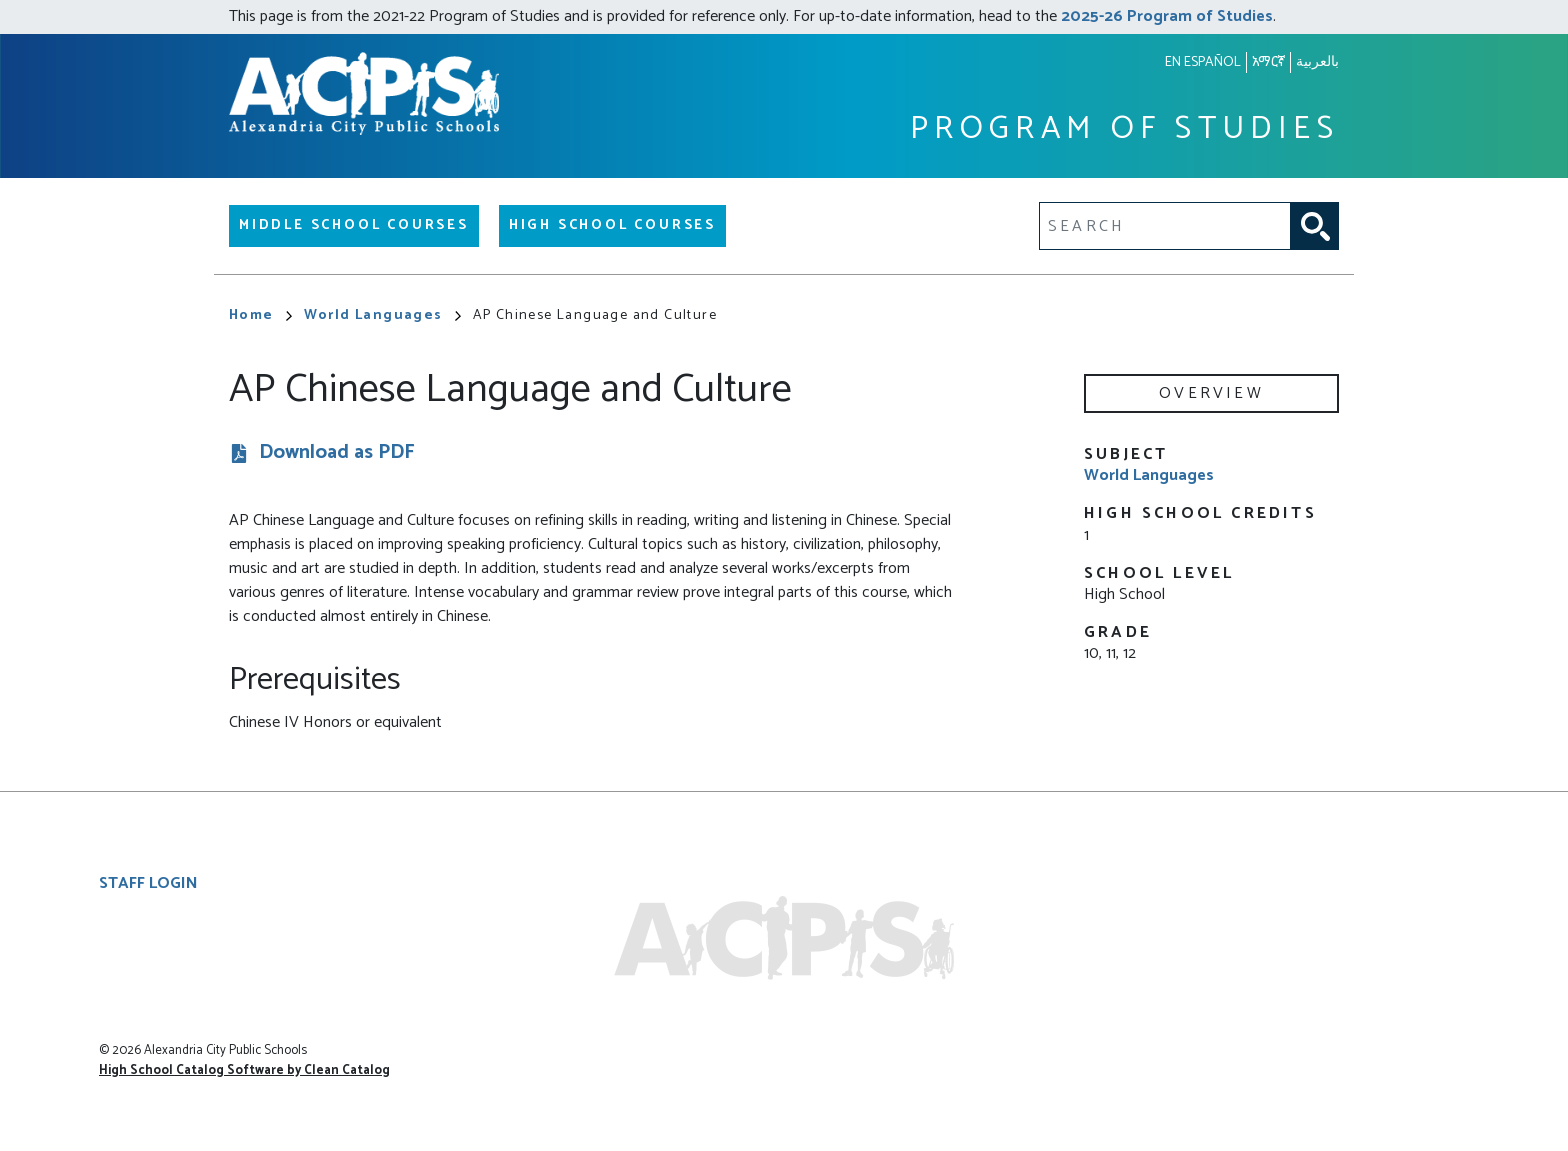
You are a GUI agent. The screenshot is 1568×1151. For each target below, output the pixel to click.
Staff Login (148, 883)
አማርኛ (1268, 62)
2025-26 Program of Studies (1167, 16)
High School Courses (612, 225)
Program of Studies (1124, 129)
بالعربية (1317, 62)
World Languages (382, 315)
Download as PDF (337, 453)
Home (260, 315)
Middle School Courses (354, 225)
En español (1203, 62)
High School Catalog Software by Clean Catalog (244, 1070)
